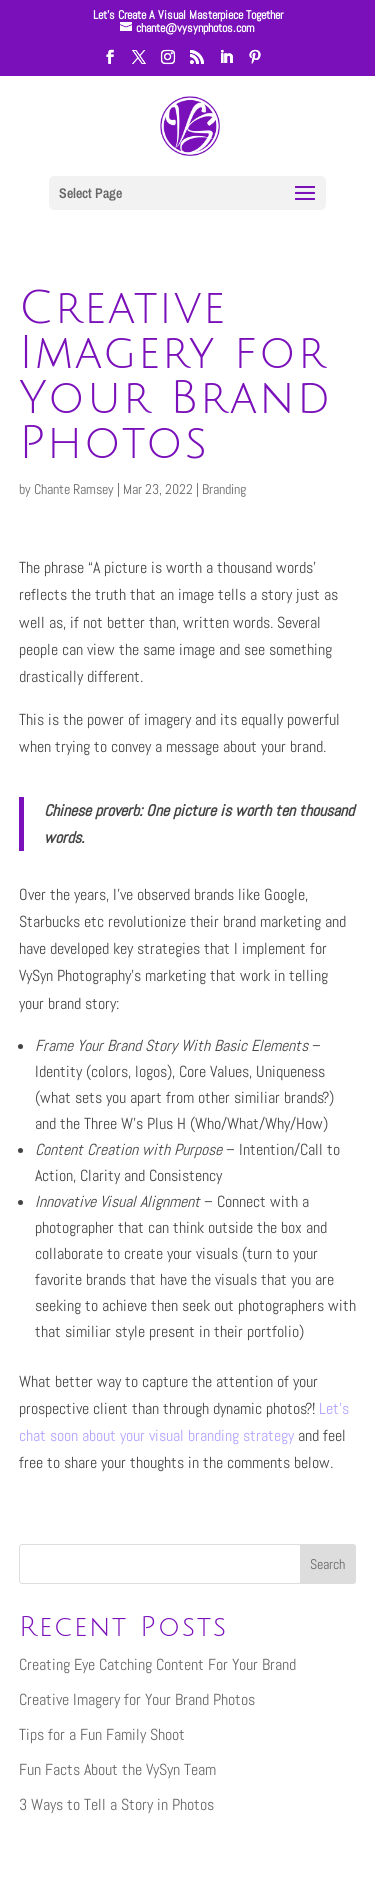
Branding (224, 489)
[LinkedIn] (226, 63)
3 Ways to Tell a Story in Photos (116, 1804)
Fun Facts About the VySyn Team (117, 1769)
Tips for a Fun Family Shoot (102, 1734)
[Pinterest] (255, 63)
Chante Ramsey (74, 489)
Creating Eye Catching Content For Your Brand (157, 1664)
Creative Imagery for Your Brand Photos (137, 1699)
